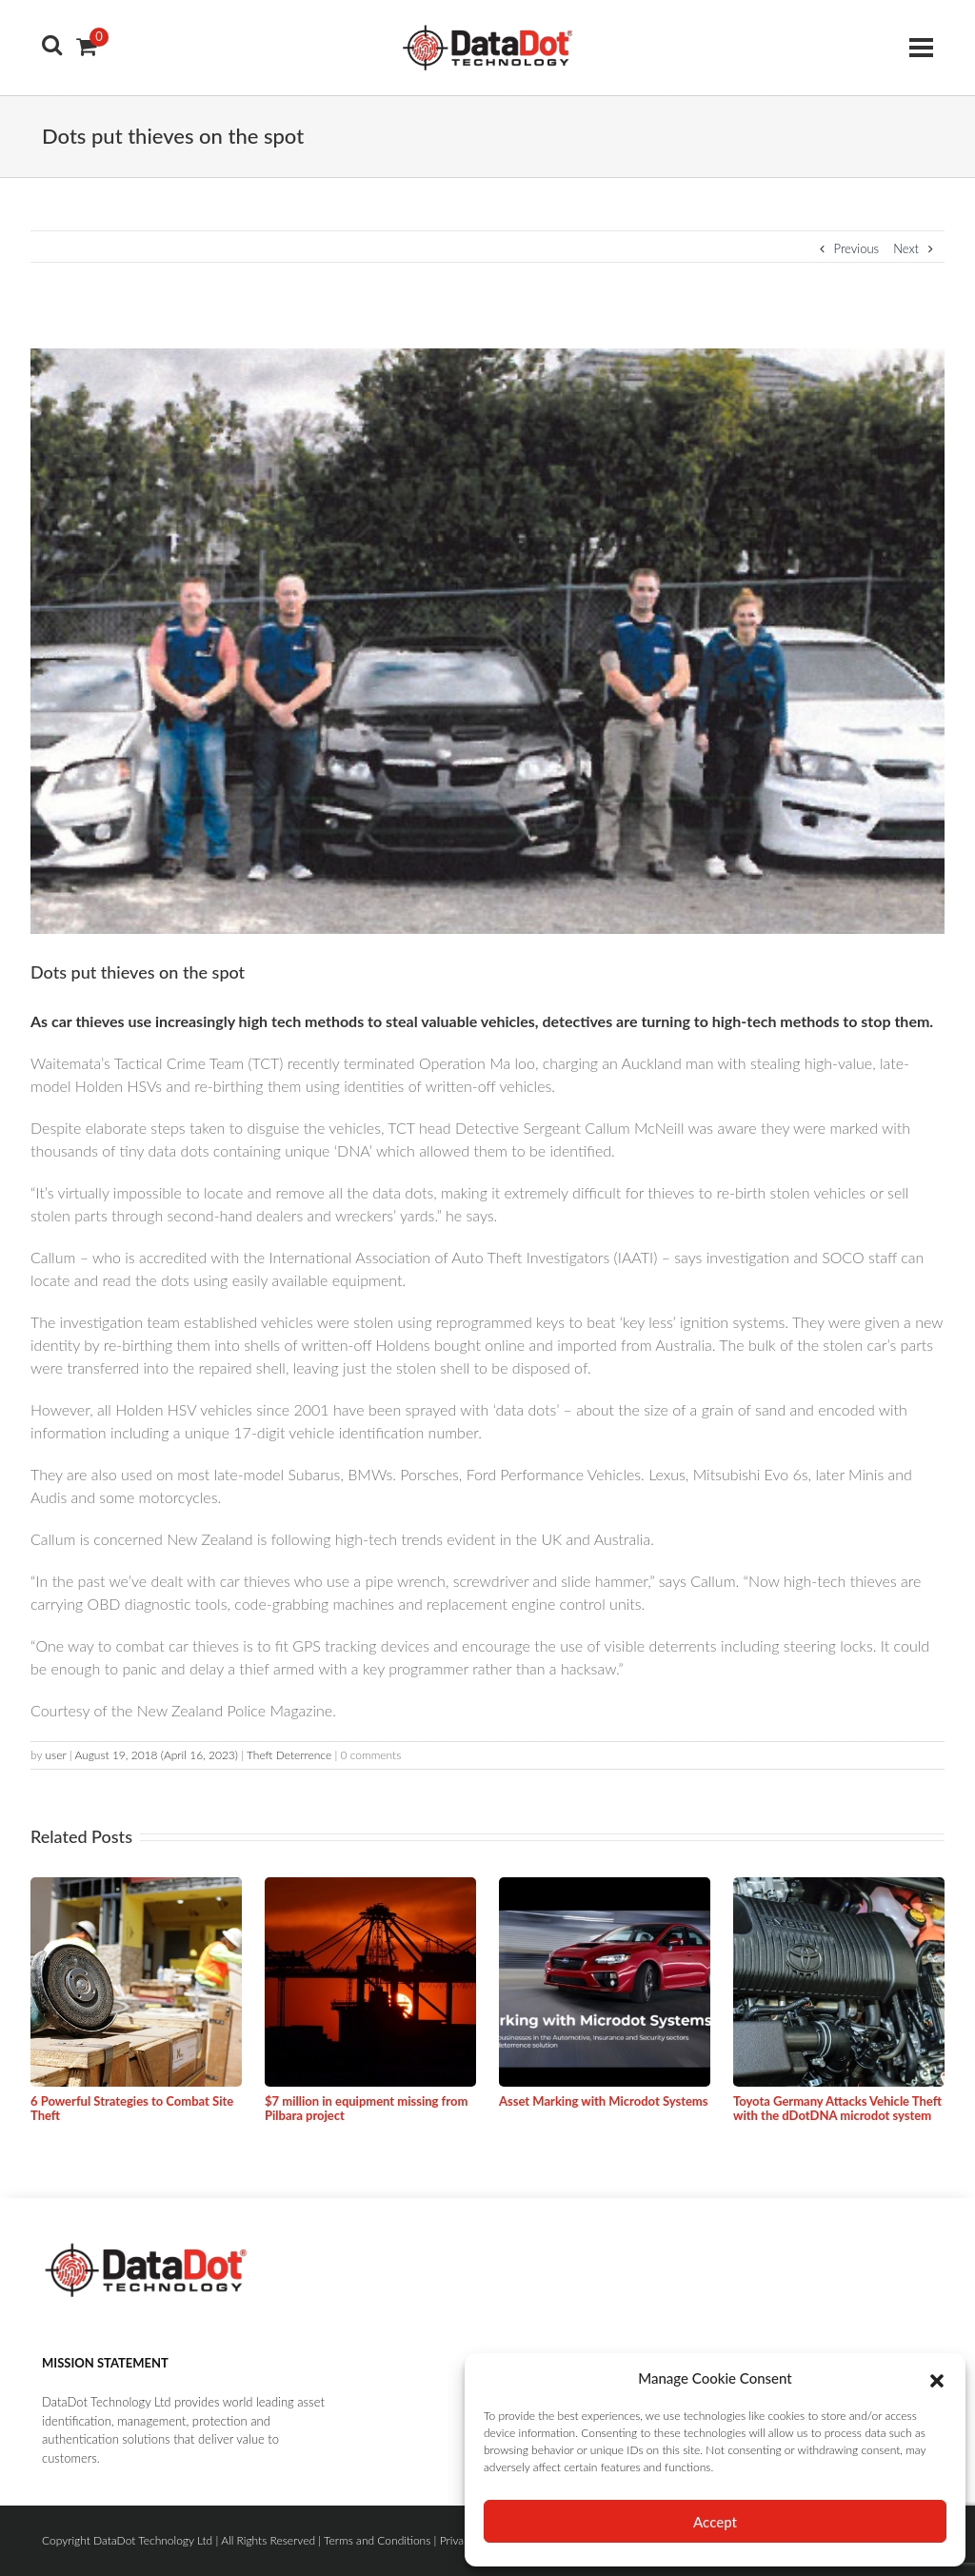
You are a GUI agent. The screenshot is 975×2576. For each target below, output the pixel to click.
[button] (936, 2378)
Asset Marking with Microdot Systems (603, 2101)
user (55, 1755)
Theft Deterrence (289, 1755)
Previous (850, 248)
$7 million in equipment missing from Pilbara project (366, 2108)
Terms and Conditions (377, 2540)
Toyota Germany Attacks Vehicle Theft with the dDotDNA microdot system (837, 2108)
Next (913, 248)
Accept (715, 2521)
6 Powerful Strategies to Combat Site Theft (131, 2108)
